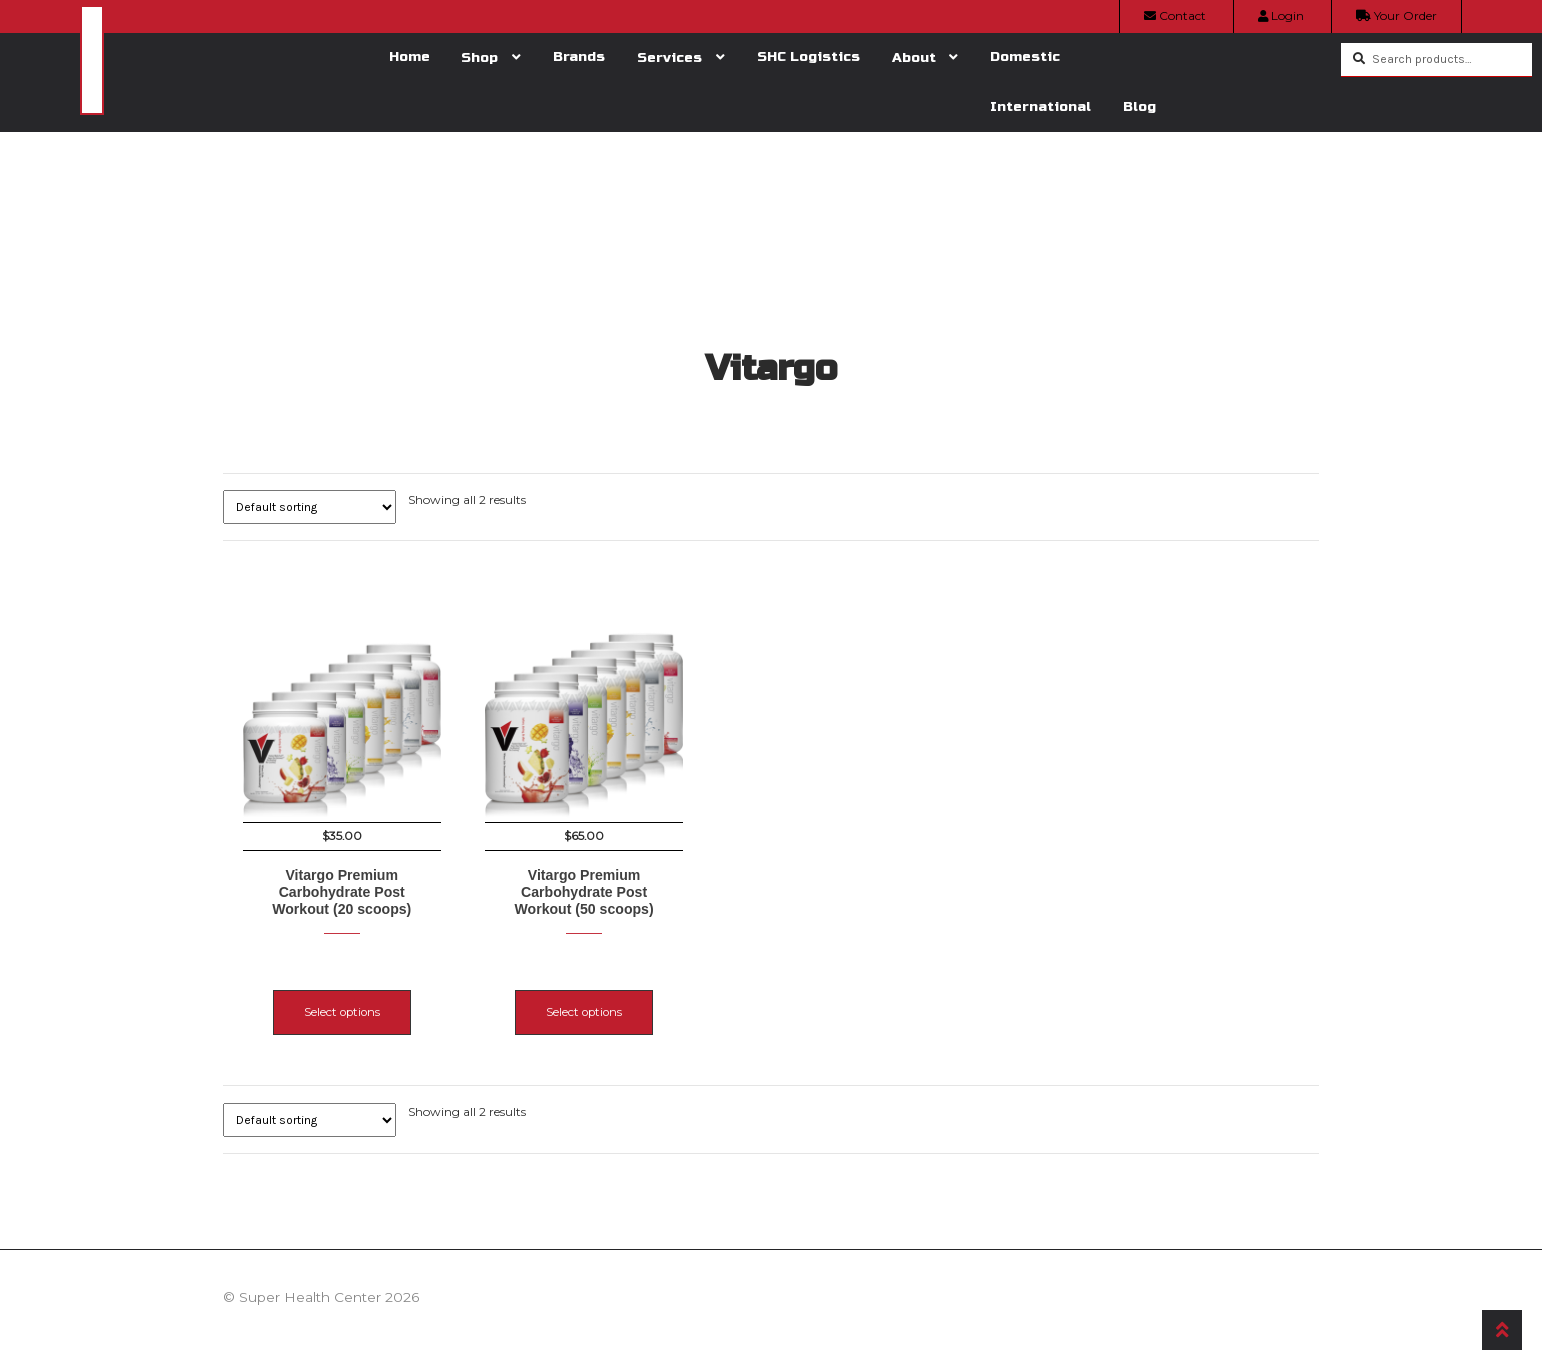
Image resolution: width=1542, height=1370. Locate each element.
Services (669, 57)
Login (1281, 15)
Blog (1139, 106)
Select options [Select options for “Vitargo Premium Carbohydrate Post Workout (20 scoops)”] (342, 992)
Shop (479, 57)
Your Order (1396, 15)
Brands (579, 56)
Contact (1175, 15)
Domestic (1025, 56)
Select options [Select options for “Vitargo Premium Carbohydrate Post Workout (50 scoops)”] (628, 992)
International (1040, 106)
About (914, 57)
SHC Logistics (808, 56)
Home (409, 56)
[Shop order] (309, 507)
